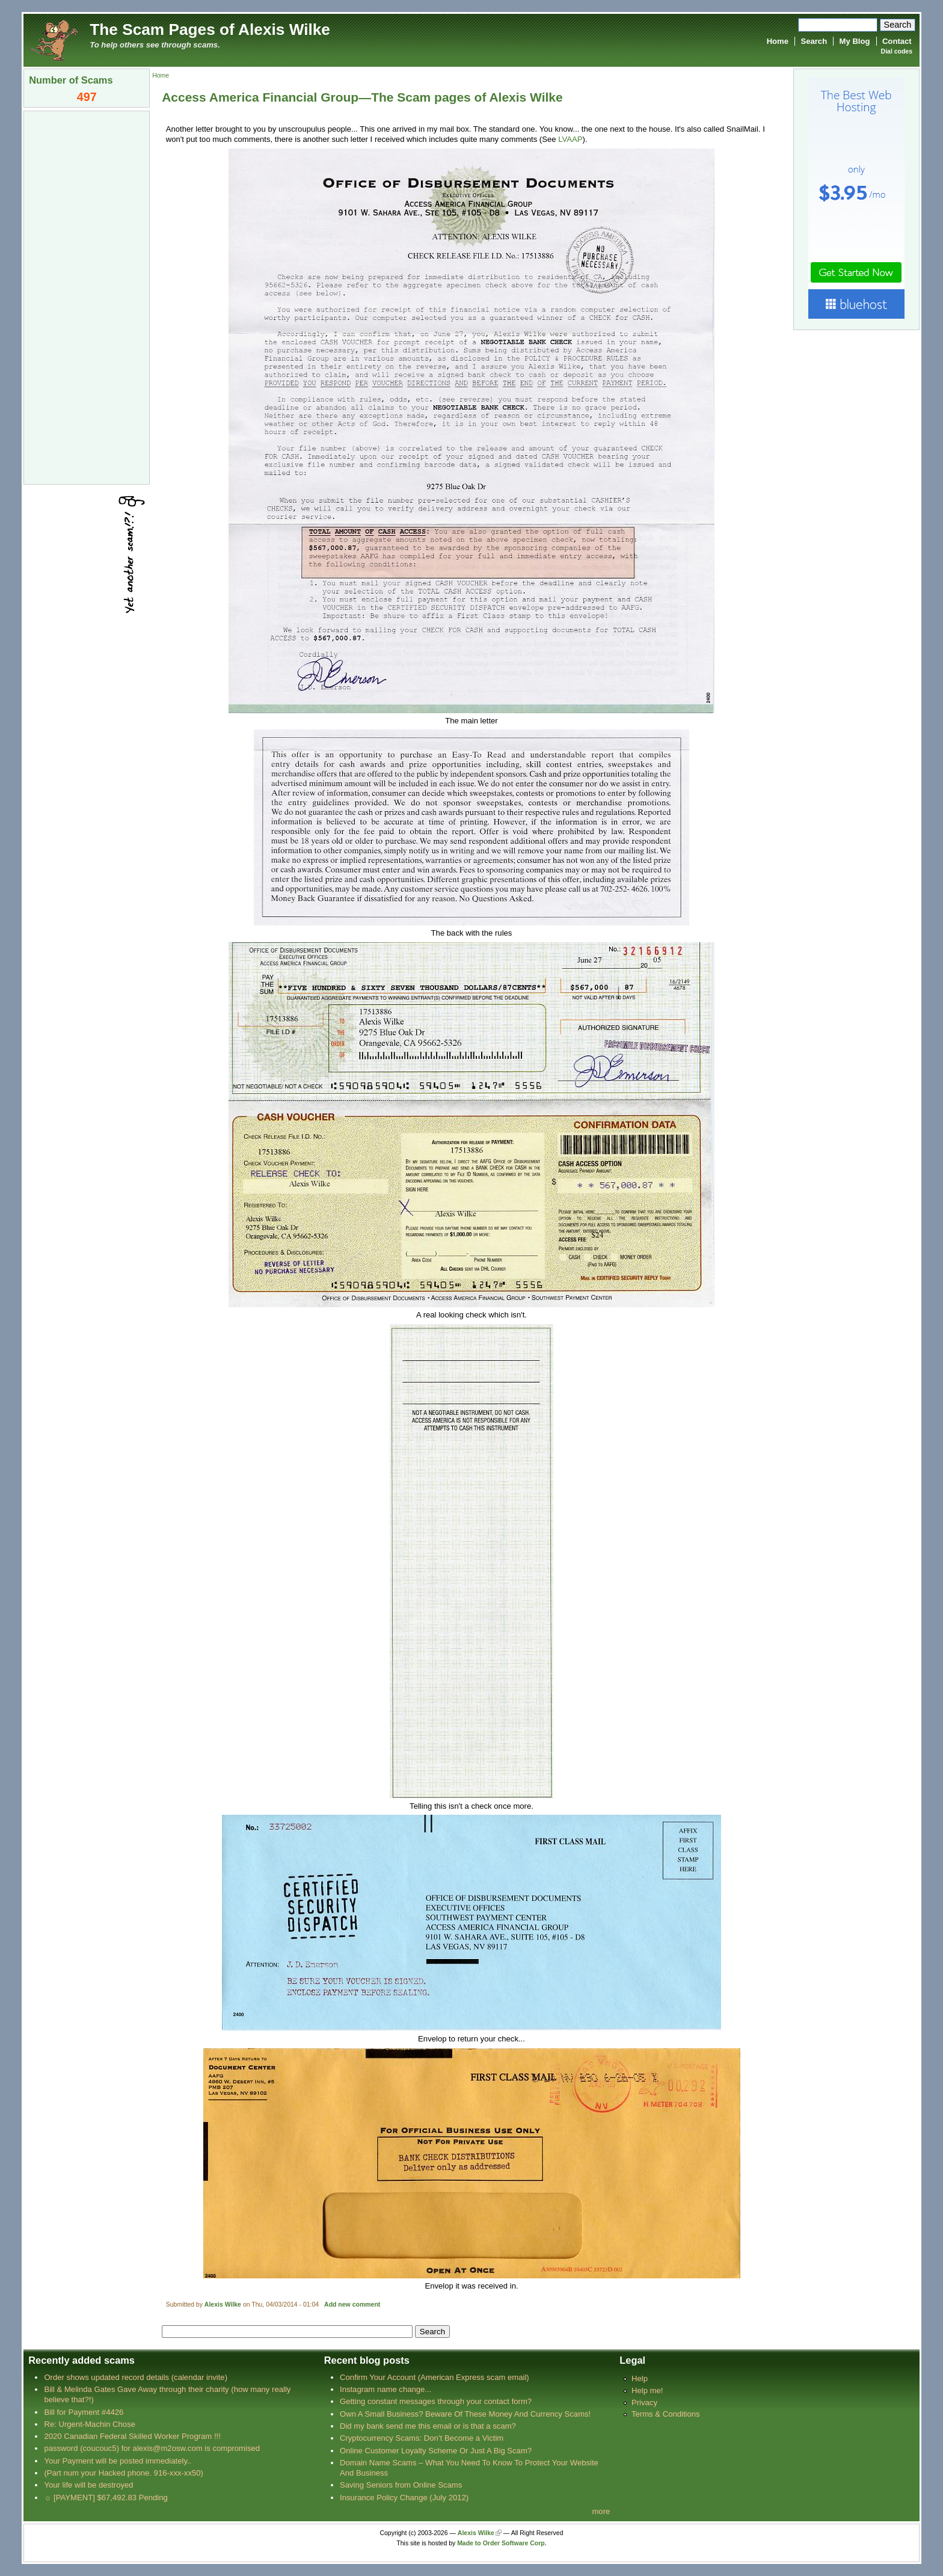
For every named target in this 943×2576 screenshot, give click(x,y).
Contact (897, 41)
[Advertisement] (86, 296)
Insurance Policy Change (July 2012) (404, 2497)
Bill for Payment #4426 (83, 2412)
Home (777, 41)
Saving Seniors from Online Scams (401, 2484)
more (601, 2511)
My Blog (855, 41)
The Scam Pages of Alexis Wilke (210, 29)
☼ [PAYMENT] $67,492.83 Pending (105, 2497)
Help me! (647, 2390)
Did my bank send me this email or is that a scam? (428, 2425)
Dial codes (896, 51)
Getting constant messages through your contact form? (436, 2401)
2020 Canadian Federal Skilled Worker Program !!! (132, 2436)
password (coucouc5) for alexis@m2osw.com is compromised (152, 2448)
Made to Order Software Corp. (502, 2543)
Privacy (644, 2402)
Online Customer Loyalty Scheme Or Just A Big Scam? (436, 2450)
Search (813, 41)
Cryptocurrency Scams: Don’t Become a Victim (421, 2438)
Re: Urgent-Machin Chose (89, 2424)
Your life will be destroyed (88, 2484)
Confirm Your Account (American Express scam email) (434, 2377)
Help (639, 2378)
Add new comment (352, 2304)
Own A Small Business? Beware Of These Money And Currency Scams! (465, 2413)
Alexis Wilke (222, 2304)
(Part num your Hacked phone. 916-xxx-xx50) (123, 2472)
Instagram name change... (385, 2389)
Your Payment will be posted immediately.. (117, 2460)
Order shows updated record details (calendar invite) (135, 2377)
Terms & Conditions (665, 2413)
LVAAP (570, 139)
